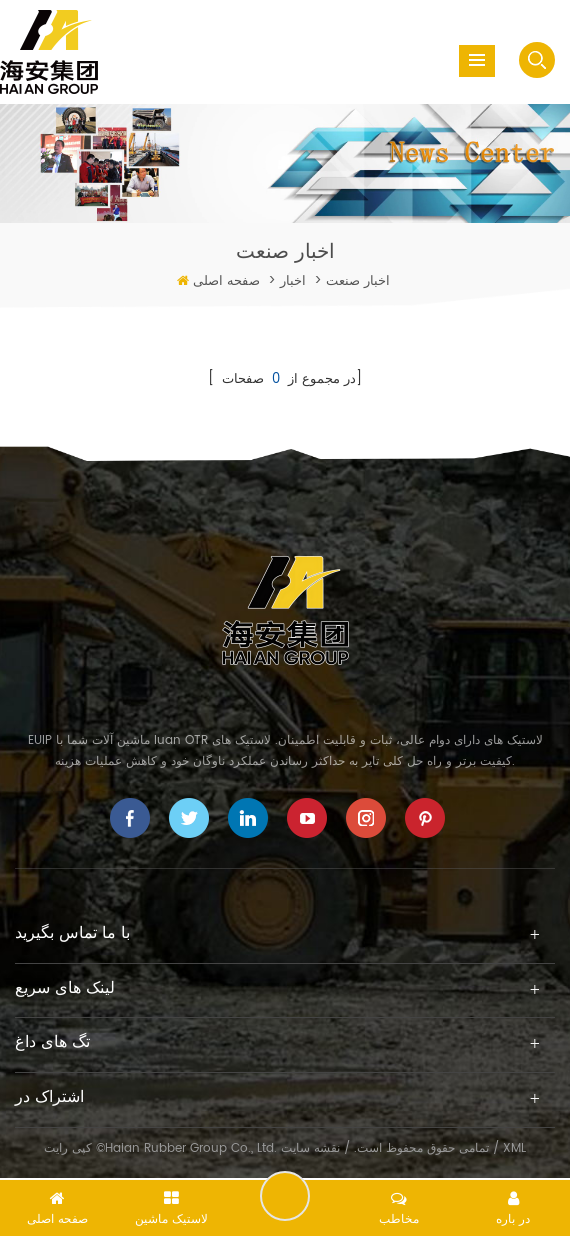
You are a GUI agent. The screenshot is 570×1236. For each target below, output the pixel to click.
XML (514, 1148)
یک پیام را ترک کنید (285, 1196)
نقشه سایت (310, 1148)
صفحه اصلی (226, 281)
